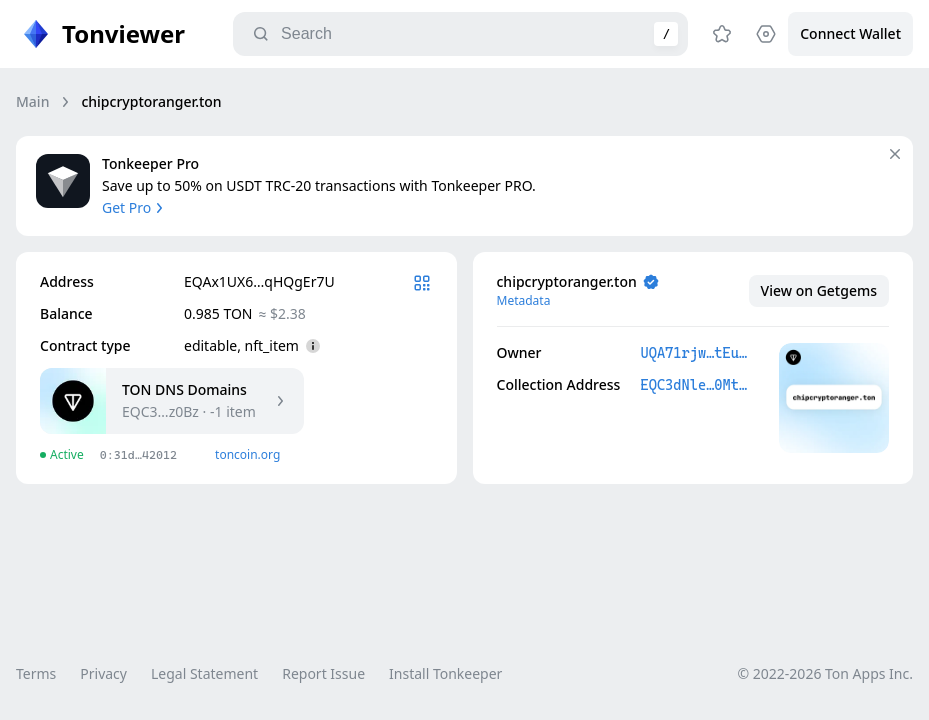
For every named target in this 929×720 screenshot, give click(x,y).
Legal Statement (204, 673)
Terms (36, 673)
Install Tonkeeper (445, 673)
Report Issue (323, 673)
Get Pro (134, 207)
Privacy (103, 673)
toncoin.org (247, 454)
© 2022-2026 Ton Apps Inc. (825, 673)
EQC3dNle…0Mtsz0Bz (695, 385)
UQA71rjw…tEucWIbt (695, 353)
